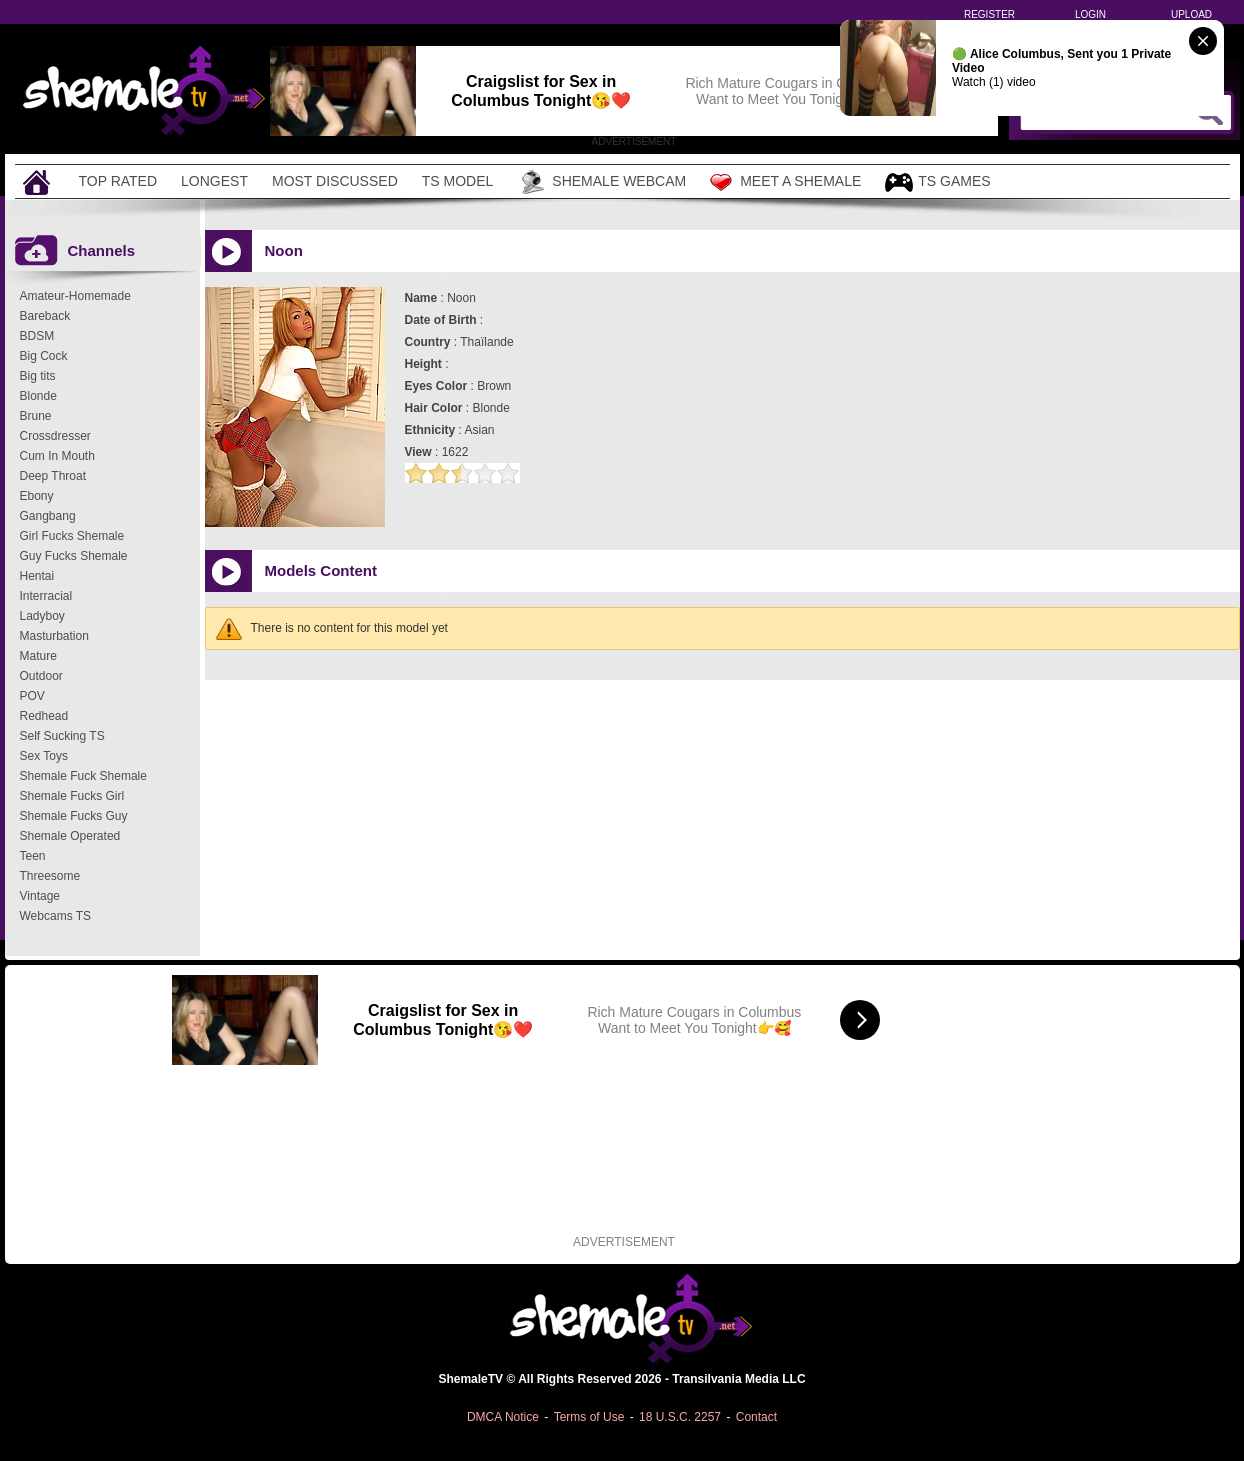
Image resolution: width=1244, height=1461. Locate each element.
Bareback (45, 316)
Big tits (38, 376)
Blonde (38, 396)
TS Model (458, 181)
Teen (33, 856)
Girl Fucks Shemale (72, 536)
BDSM (37, 336)
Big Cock (44, 356)
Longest (214, 181)
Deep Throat (53, 476)
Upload (1191, 14)
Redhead (44, 716)
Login (1090, 14)
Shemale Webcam (601, 182)
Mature (38, 656)
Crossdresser (55, 436)
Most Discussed (335, 181)
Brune (36, 416)
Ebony (37, 496)
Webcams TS (56, 916)
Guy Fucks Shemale (74, 556)
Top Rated (118, 181)
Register (989, 14)
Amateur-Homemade (75, 296)
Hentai (37, 576)
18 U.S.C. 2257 (680, 1417)
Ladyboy (42, 616)
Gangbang (48, 516)
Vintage (40, 896)
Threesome (50, 876)
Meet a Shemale (785, 182)
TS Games (937, 182)
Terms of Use (589, 1417)
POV (32, 696)
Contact (756, 1417)
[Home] (39, 181)
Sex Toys (44, 756)
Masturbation (54, 636)
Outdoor (41, 676)
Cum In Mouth (57, 456)
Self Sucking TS (62, 736)
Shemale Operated (70, 836)
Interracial (46, 596)
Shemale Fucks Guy (74, 816)
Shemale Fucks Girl (72, 796)
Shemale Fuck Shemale (83, 776)
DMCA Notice (503, 1417)
